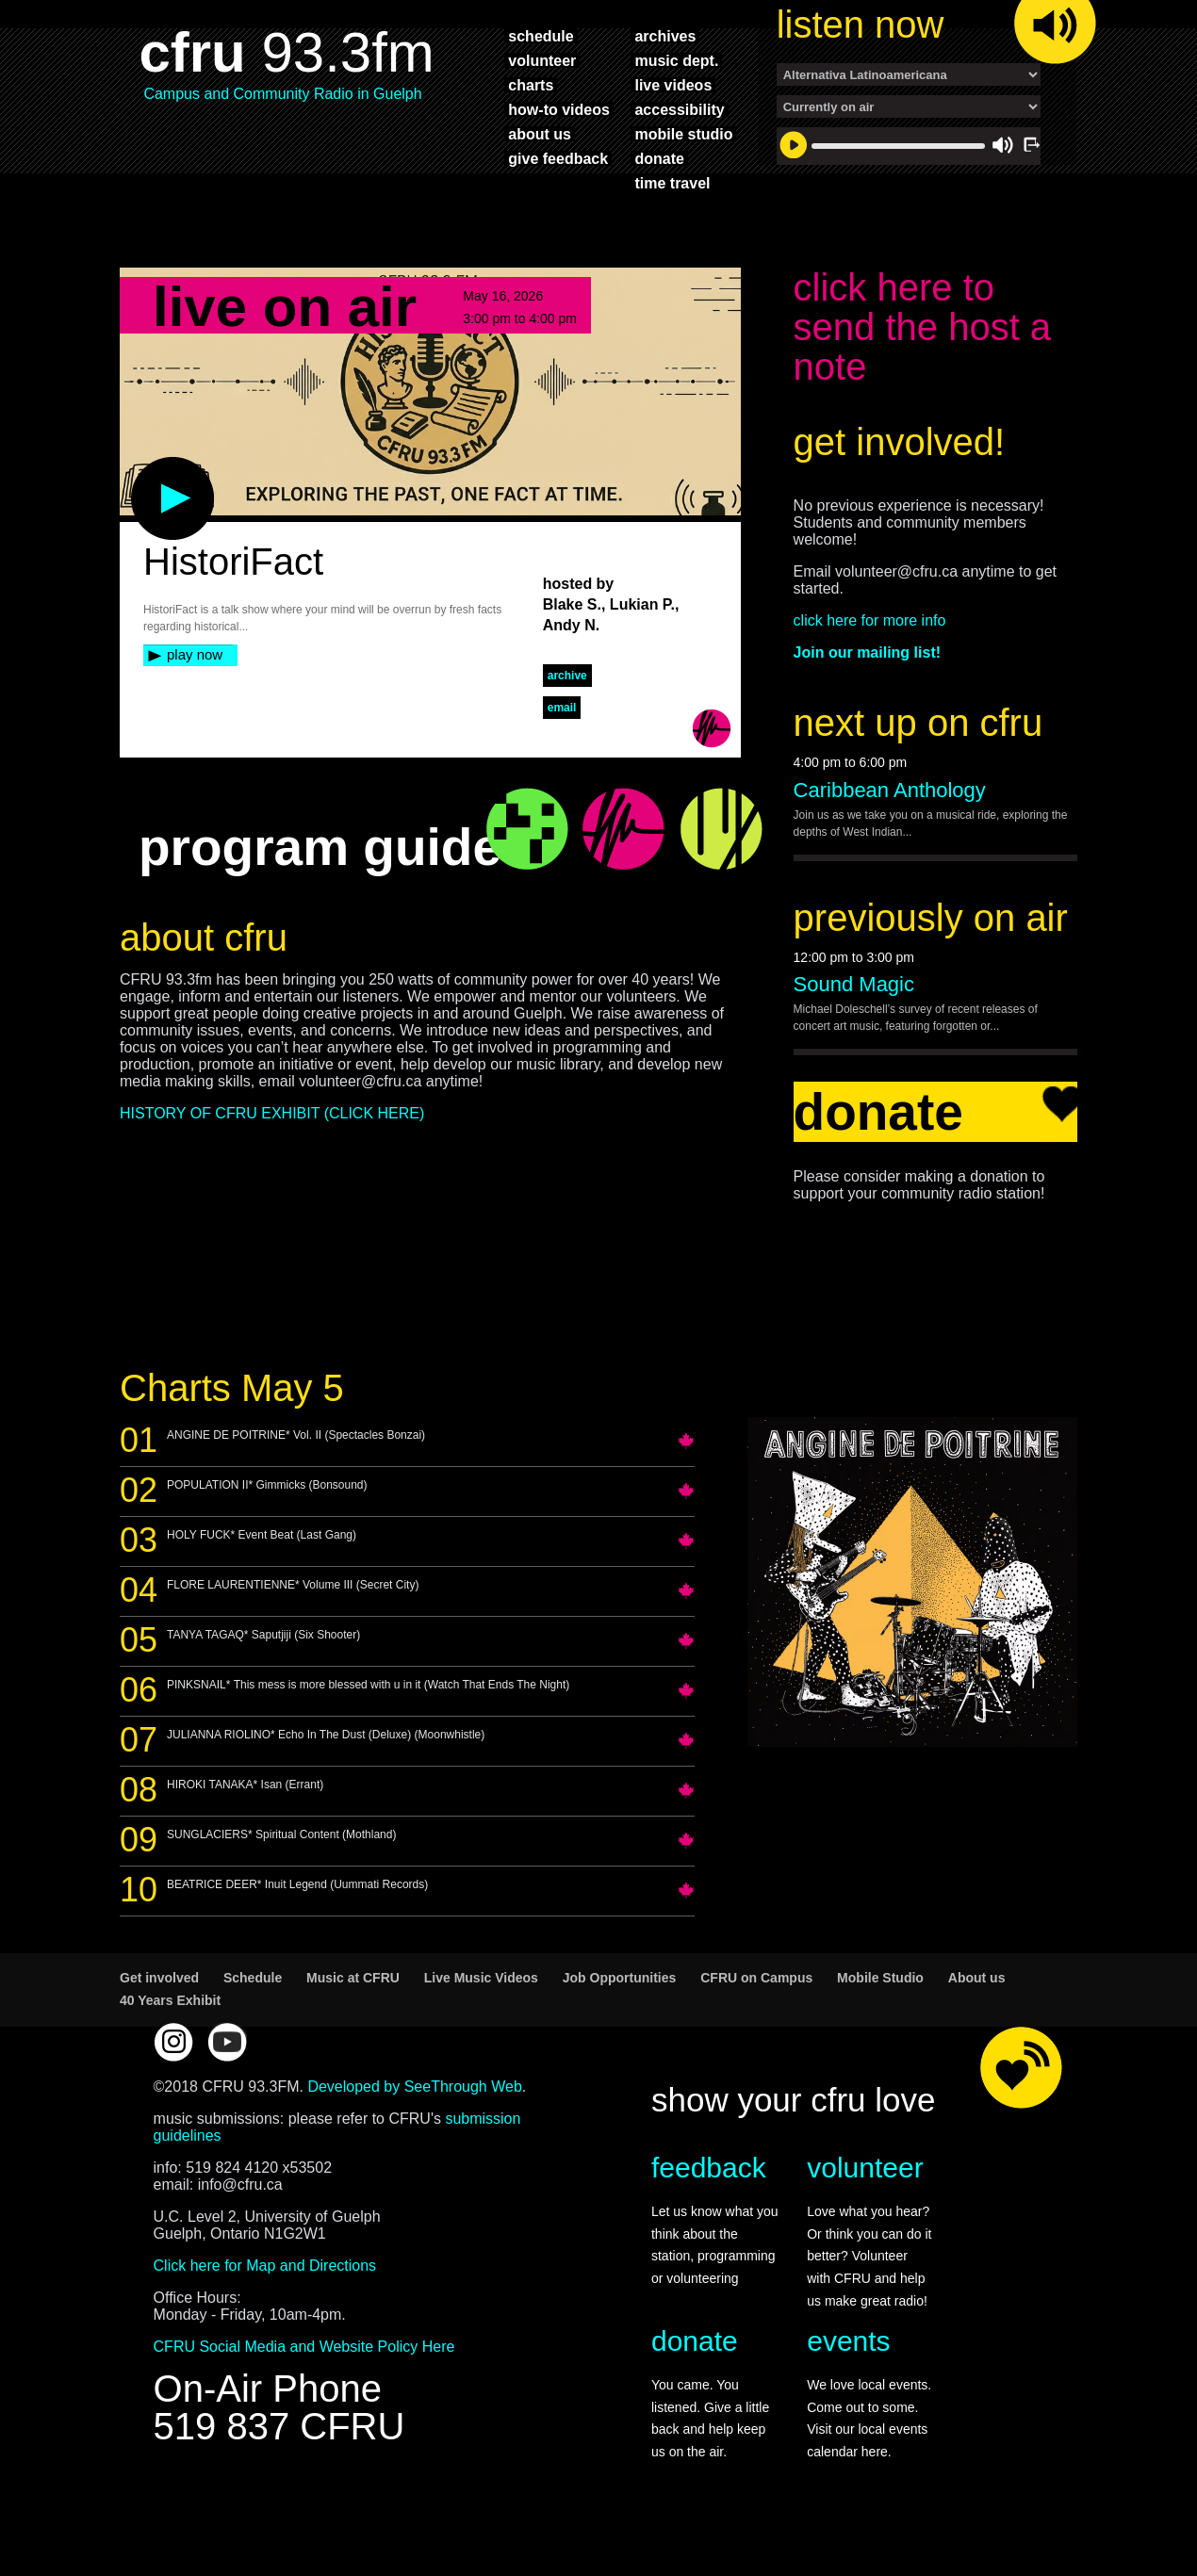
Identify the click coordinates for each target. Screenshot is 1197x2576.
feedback (708, 2199)
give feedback (558, 158)
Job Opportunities (620, 2009)
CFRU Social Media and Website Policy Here (304, 2379)
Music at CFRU (353, 2009)
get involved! (900, 474)
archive (567, 707)
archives (665, 35)
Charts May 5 (232, 1420)
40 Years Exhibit (170, 2032)
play (141, 498)
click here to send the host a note (923, 359)
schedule (540, 35)
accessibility (679, 109)
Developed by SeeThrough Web (414, 2119)
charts (530, 84)
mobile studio (683, 133)
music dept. (676, 60)
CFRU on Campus (756, 2009)
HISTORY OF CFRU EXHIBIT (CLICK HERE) (272, 1145)
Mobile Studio (880, 2009)
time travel (672, 182)
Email (562, 739)
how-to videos (559, 109)
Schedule (252, 2009)
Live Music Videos (481, 2009)
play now (194, 686)
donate (658, 158)
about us (539, 133)
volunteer (542, 60)
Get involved (159, 2009)
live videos (673, 84)
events (848, 2373)
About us (977, 2009)
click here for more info (870, 652)
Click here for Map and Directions (265, 2298)
